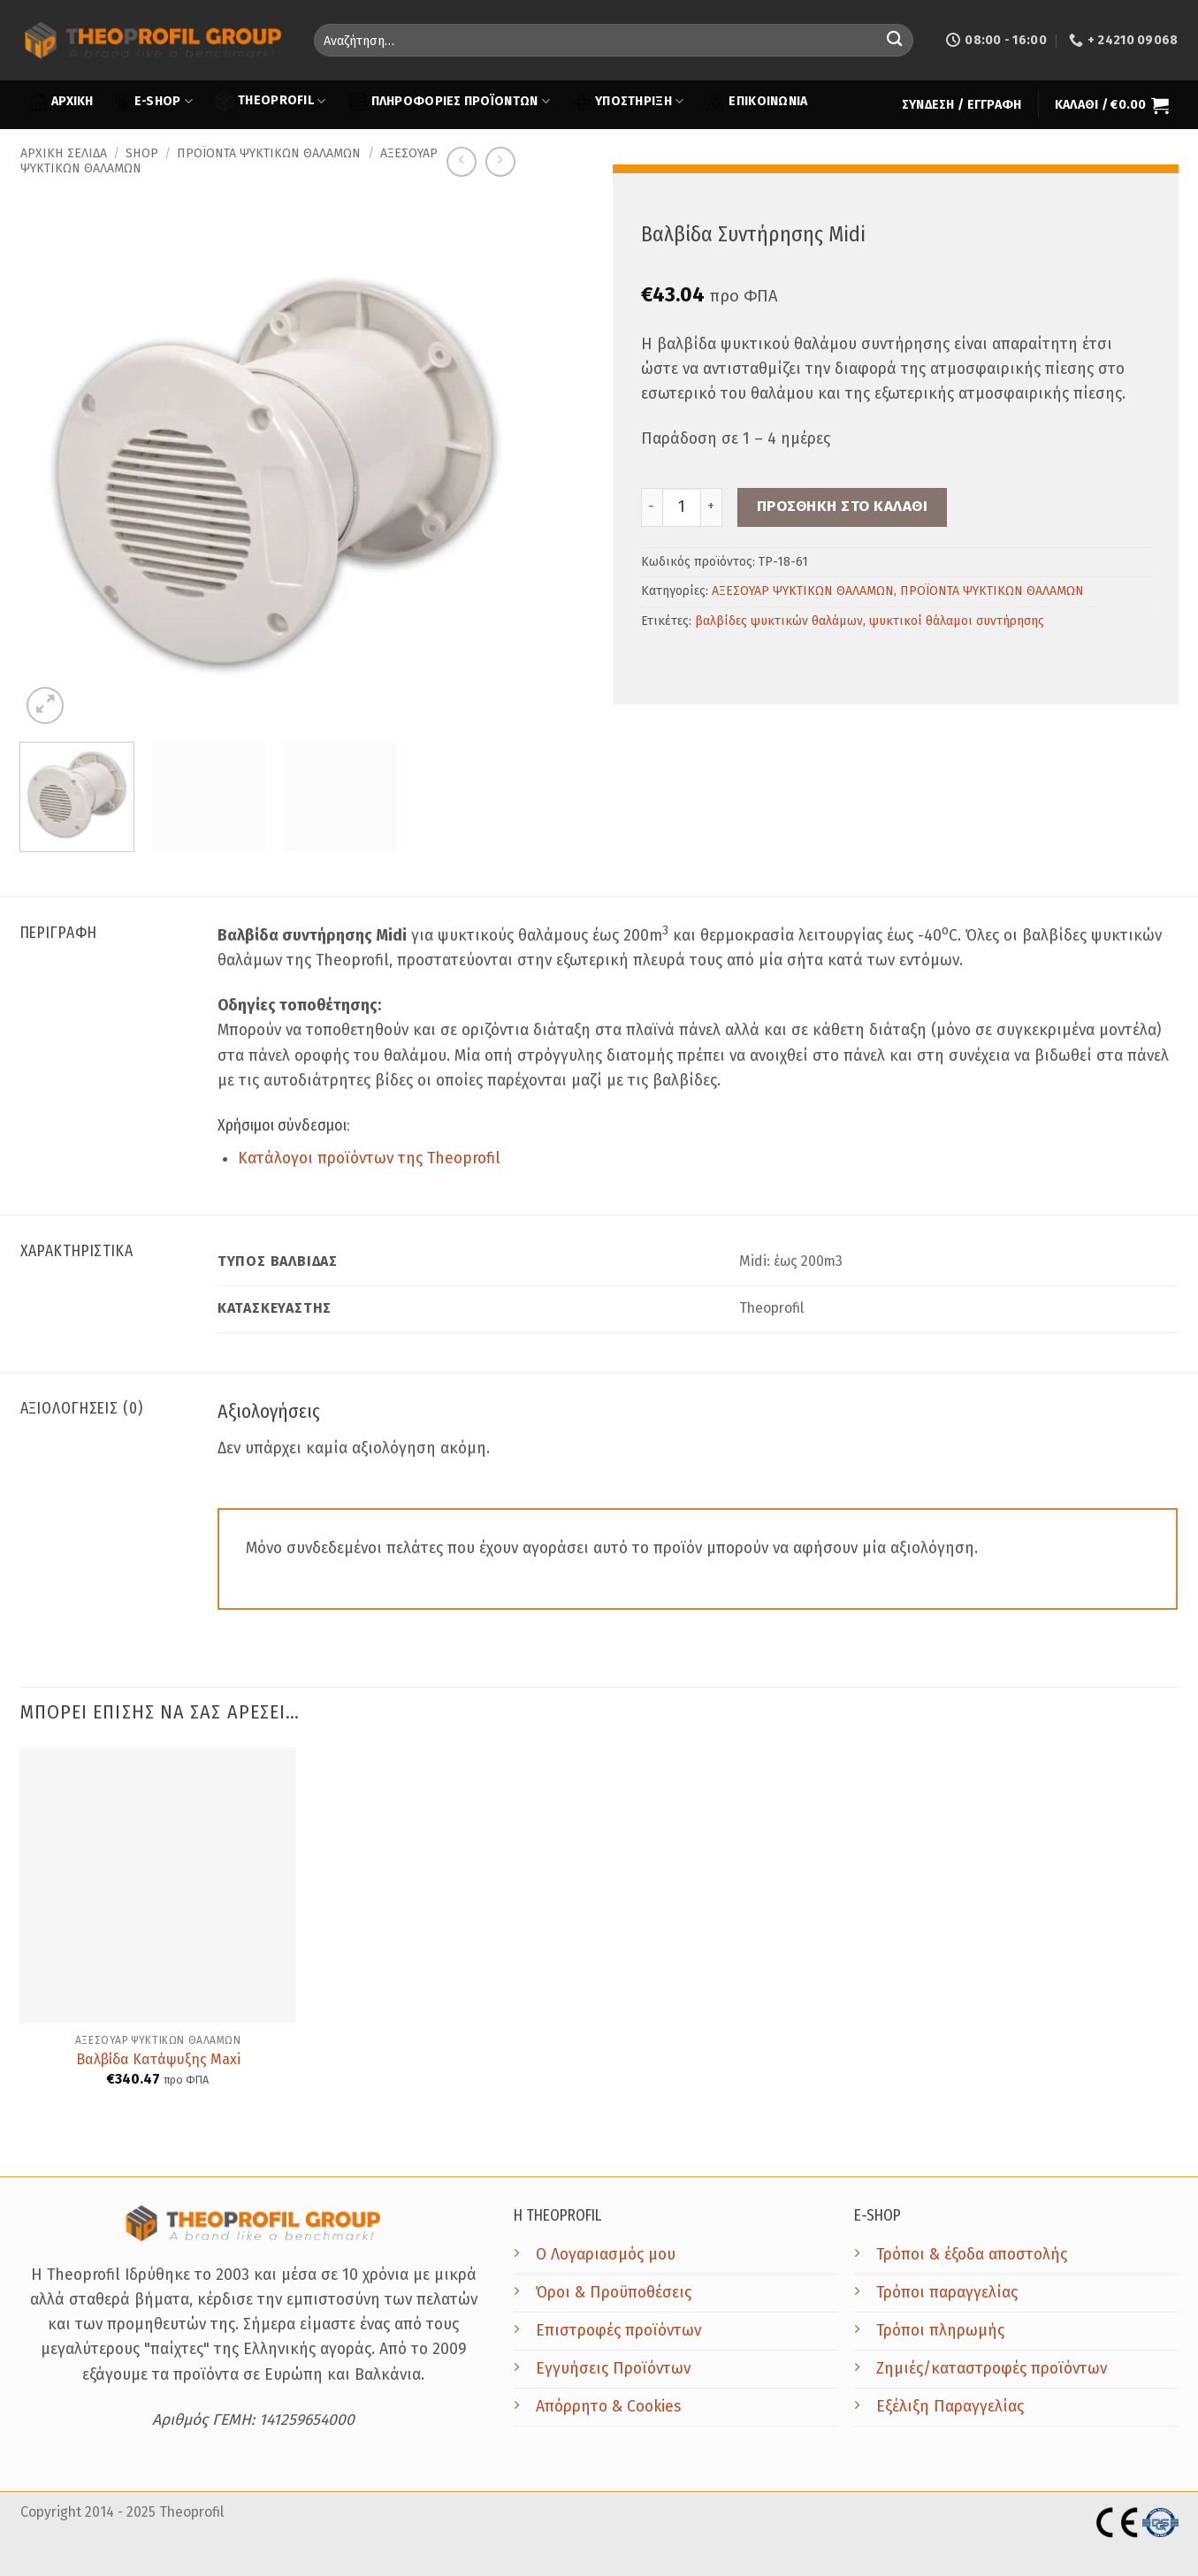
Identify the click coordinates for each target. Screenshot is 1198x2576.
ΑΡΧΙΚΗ (61, 102)
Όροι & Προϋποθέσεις (613, 2292)
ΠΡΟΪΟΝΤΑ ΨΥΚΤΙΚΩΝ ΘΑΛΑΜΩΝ (269, 153)
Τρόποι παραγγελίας (947, 2292)
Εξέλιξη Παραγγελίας (950, 2406)
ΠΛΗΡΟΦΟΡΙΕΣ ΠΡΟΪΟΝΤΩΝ (449, 102)
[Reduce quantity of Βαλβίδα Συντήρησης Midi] (651, 507)
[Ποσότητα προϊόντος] (681, 507)
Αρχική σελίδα (63, 153)
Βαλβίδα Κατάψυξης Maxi (158, 2059)
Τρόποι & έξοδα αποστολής (971, 2254)
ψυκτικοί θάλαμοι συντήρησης (956, 621)
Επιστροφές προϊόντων (618, 2330)
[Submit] (894, 40)
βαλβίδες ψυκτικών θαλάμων (779, 621)
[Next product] (461, 162)
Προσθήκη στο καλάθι (842, 506)
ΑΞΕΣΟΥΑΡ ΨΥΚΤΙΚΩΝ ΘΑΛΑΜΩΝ (803, 590)
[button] (961, 105)
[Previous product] (500, 162)
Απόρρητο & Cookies (608, 2406)
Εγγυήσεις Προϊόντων (613, 2368)
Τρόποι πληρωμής (940, 2330)
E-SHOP (152, 102)
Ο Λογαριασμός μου (605, 2254)
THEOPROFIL (270, 100)
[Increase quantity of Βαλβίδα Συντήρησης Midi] (711, 507)
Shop (142, 153)
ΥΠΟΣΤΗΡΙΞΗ (628, 102)
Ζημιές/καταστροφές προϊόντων (991, 2368)
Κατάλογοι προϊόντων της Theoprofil (369, 1158)
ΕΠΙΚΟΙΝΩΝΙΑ (756, 102)
